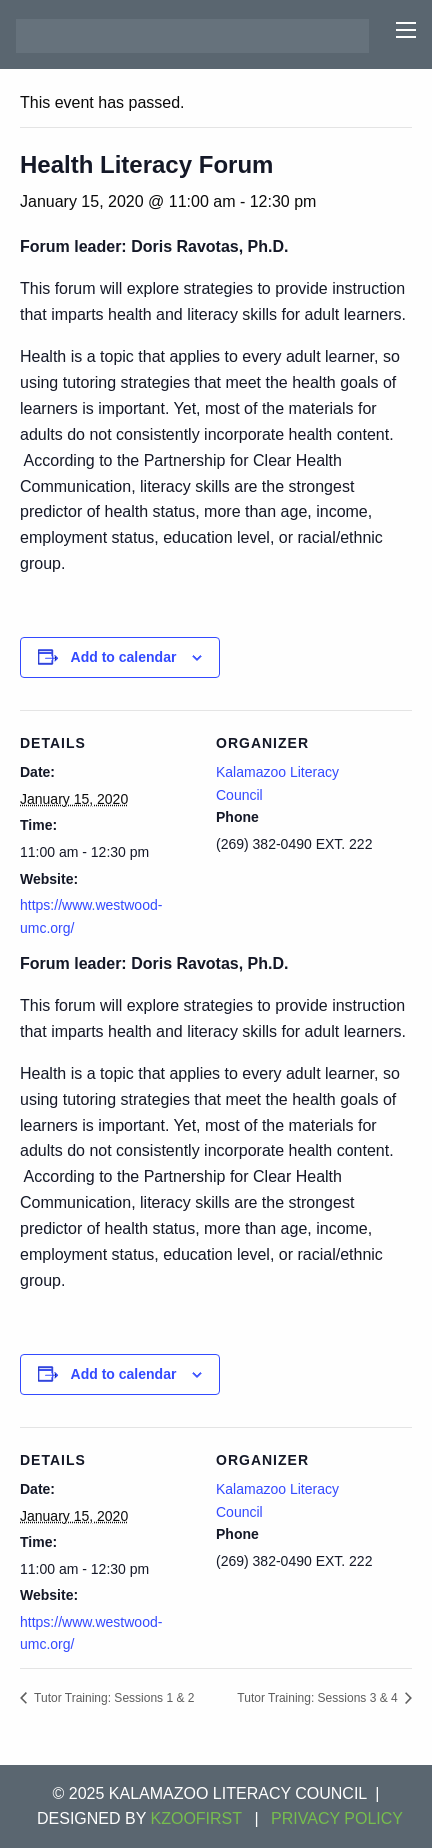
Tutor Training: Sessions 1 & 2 (112, 1698)
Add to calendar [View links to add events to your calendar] (124, 657)
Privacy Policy (337, 1818)
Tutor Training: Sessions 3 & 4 (319, 1698)
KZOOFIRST (197, 1818)
